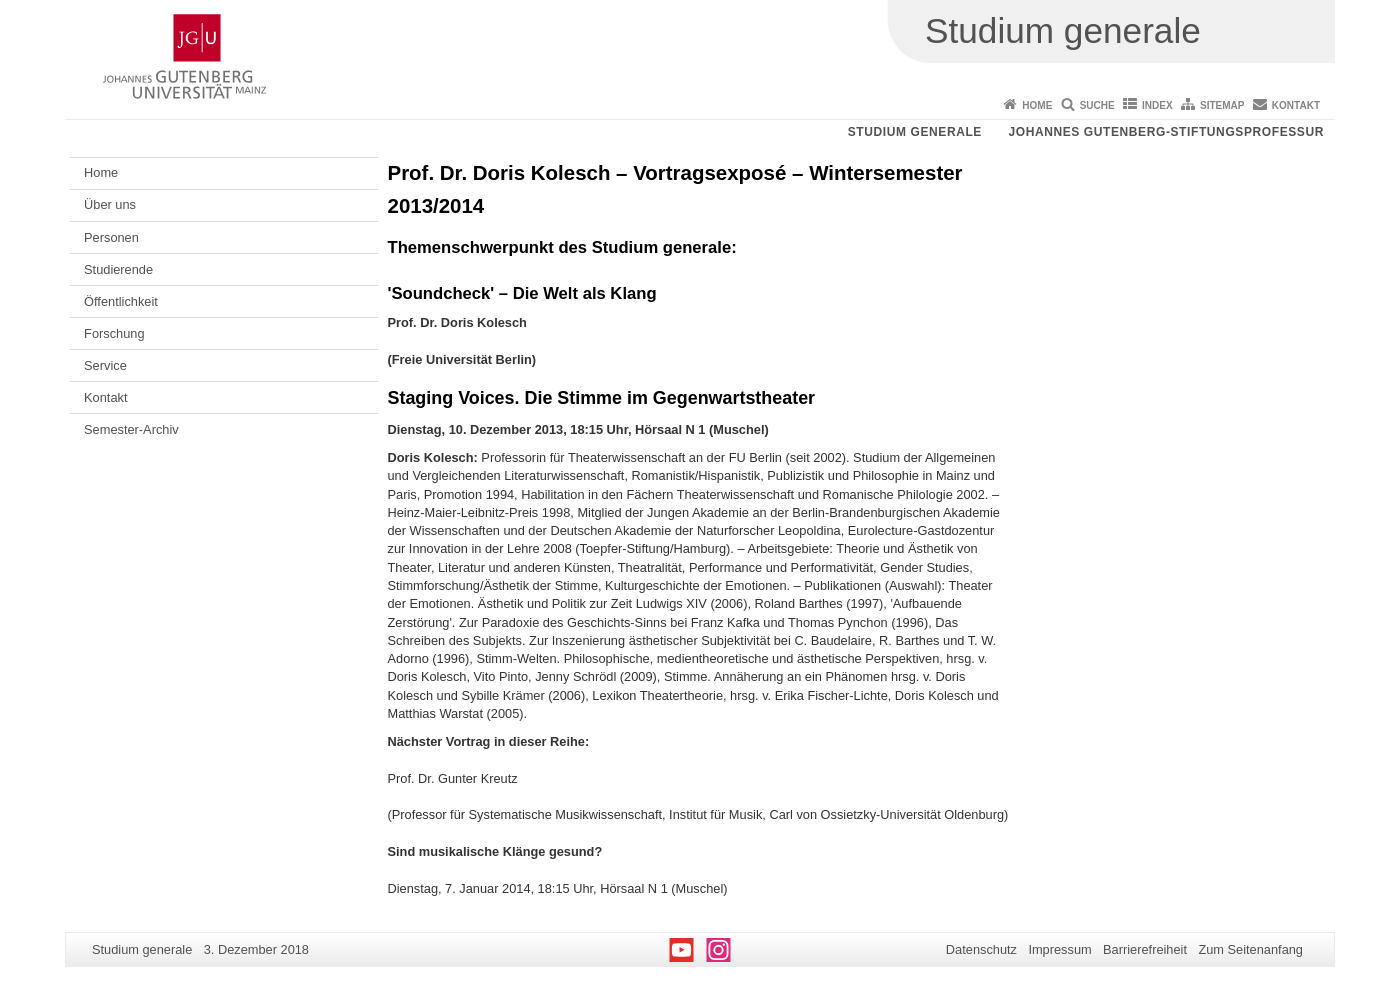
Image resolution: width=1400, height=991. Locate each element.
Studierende (118, 269)
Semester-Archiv (131, 429)
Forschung (114, 333)
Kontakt (1296, 105)
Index (1157, 105)
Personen (111, 237)
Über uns (110, 204)
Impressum (1059, 949)
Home (1037, 105)
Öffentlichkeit (121, 301)
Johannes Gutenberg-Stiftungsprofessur (1166, 132)
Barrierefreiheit (1145, 949)
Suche (1097, 105)
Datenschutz (981, 949)
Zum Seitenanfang (1250, 949)
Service (105, 365)
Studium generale (915, 132)
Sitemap (1222, 105)
